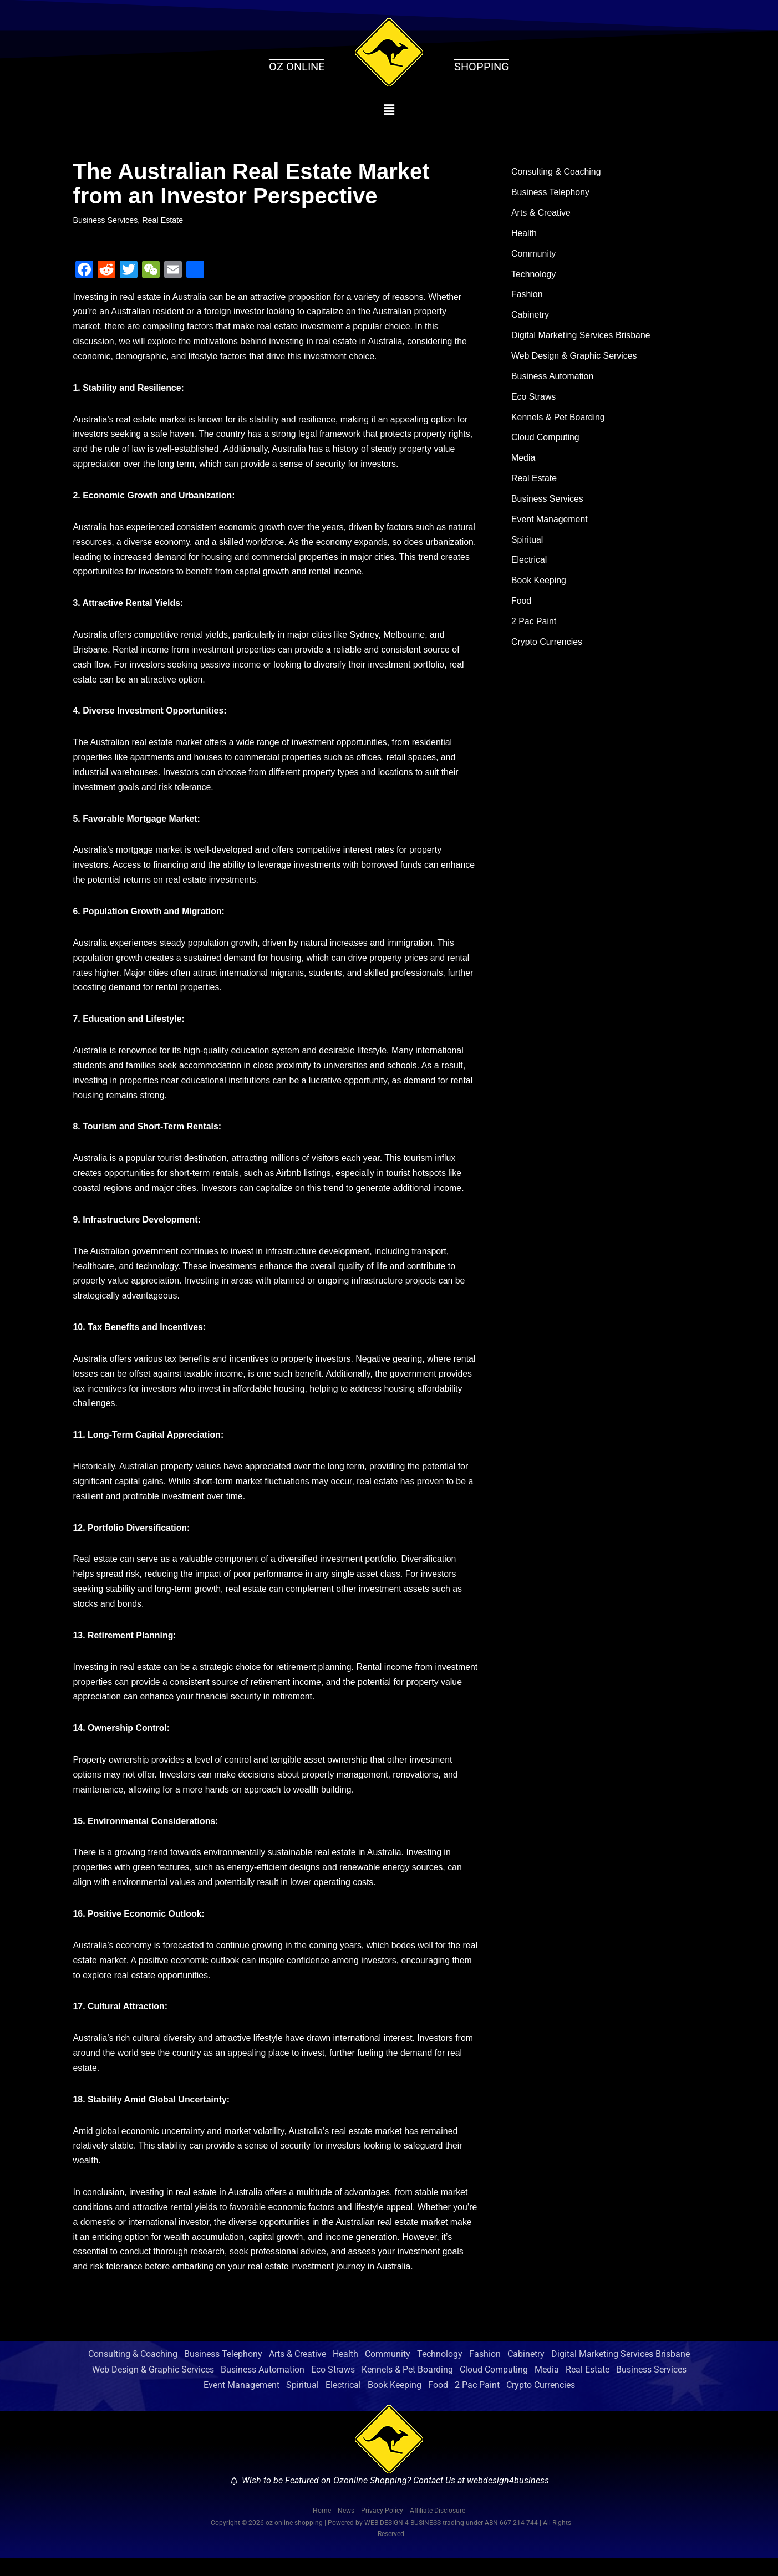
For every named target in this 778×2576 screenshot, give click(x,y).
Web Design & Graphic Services (574, 358)
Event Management (549, 523)
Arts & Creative (541, 213)
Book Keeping (539, 584)
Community (533, 254)
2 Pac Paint (534, 626)
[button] (389, 109)
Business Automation (552, 378)
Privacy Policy (382, 2528)
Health (524, 234)
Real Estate (163, 220)
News (346, 2528)
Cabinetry (530, 317)
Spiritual (527, 543)
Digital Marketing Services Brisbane (581, 337)
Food (521, 605)
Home (322, 2528)
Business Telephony (550, 193)
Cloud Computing (545, 440)
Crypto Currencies (547, 646)
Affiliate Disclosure (437, 2528)
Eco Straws (533, 399)
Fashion (527, 296)
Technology (533, 275)
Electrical (529, 564)
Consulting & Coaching (556, 172)
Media (523, 461)
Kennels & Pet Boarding (558, 420)
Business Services (106, 220)
